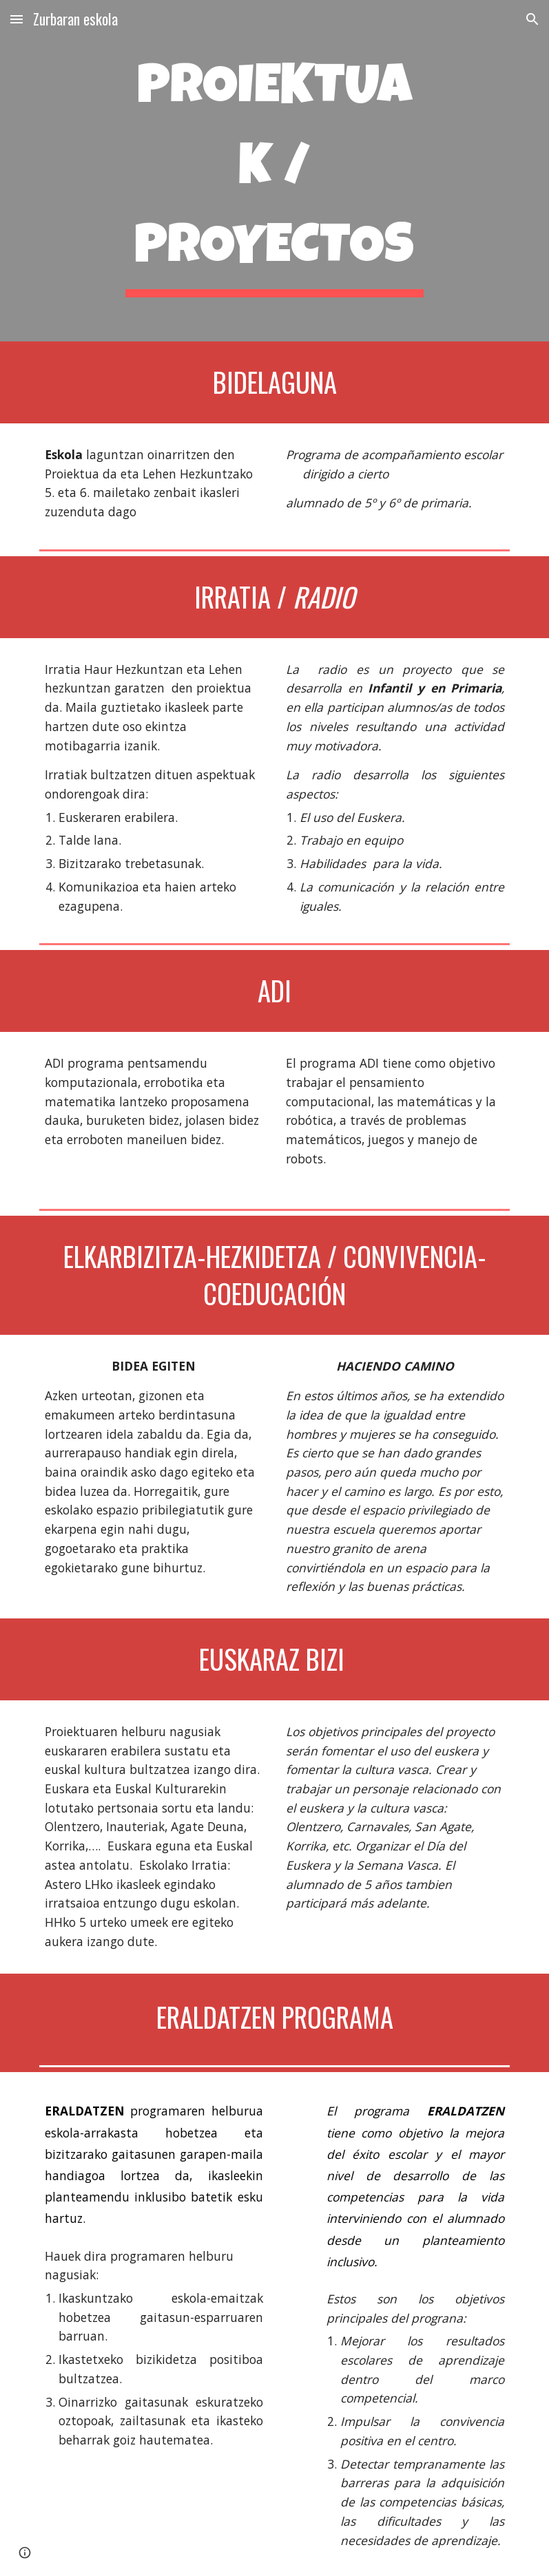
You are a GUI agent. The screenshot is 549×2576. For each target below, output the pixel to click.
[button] (16, 19)
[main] (275, 171)
